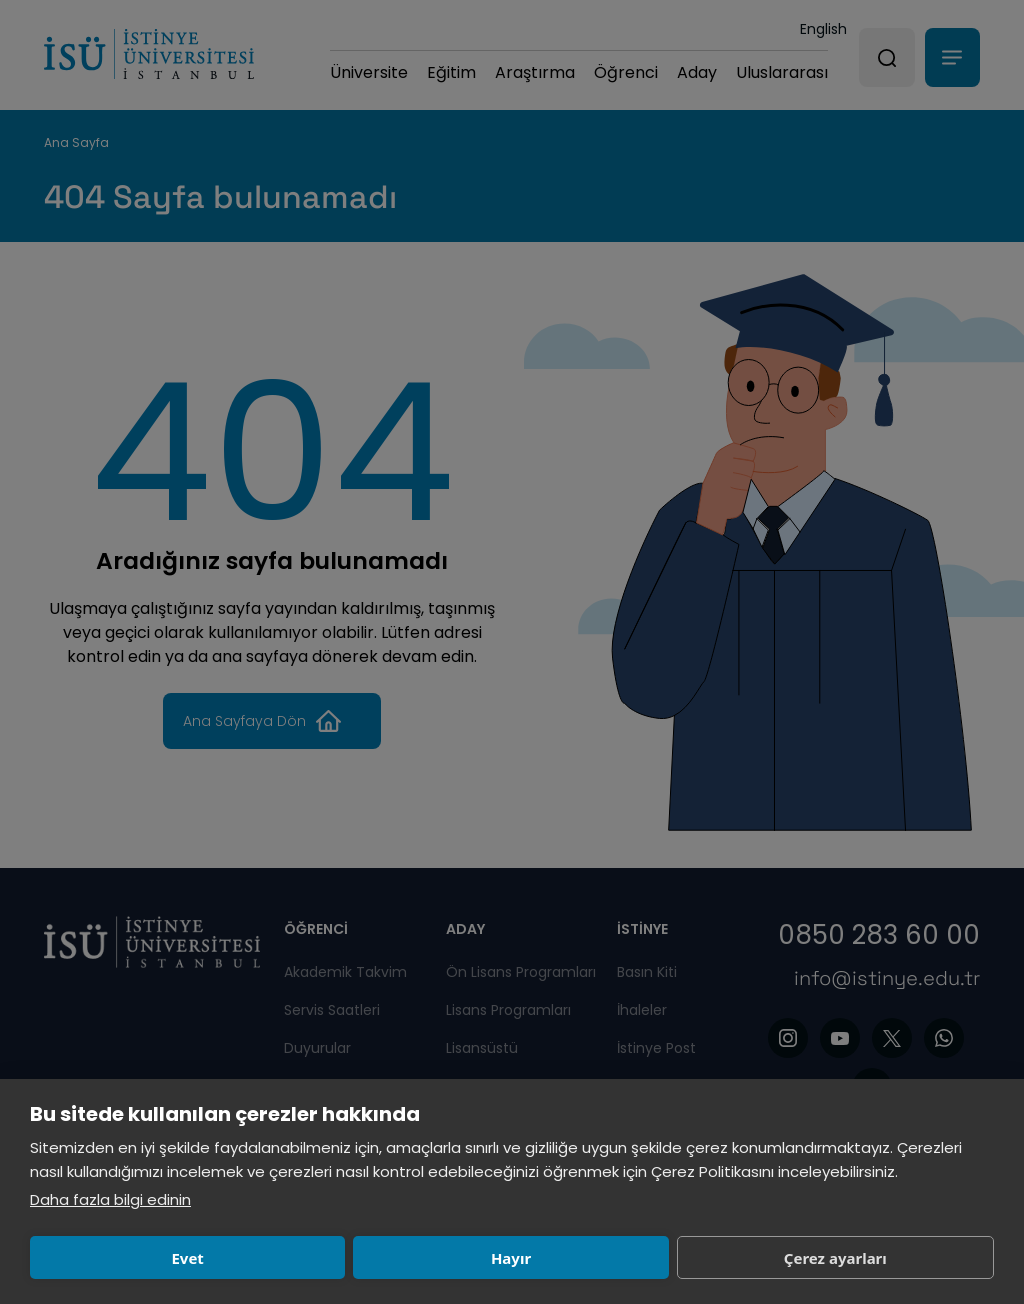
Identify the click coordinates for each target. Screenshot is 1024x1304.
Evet (125, 1258)
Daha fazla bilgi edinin (110, 1199)
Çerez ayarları (520, 1258)
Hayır (322, 1258)
